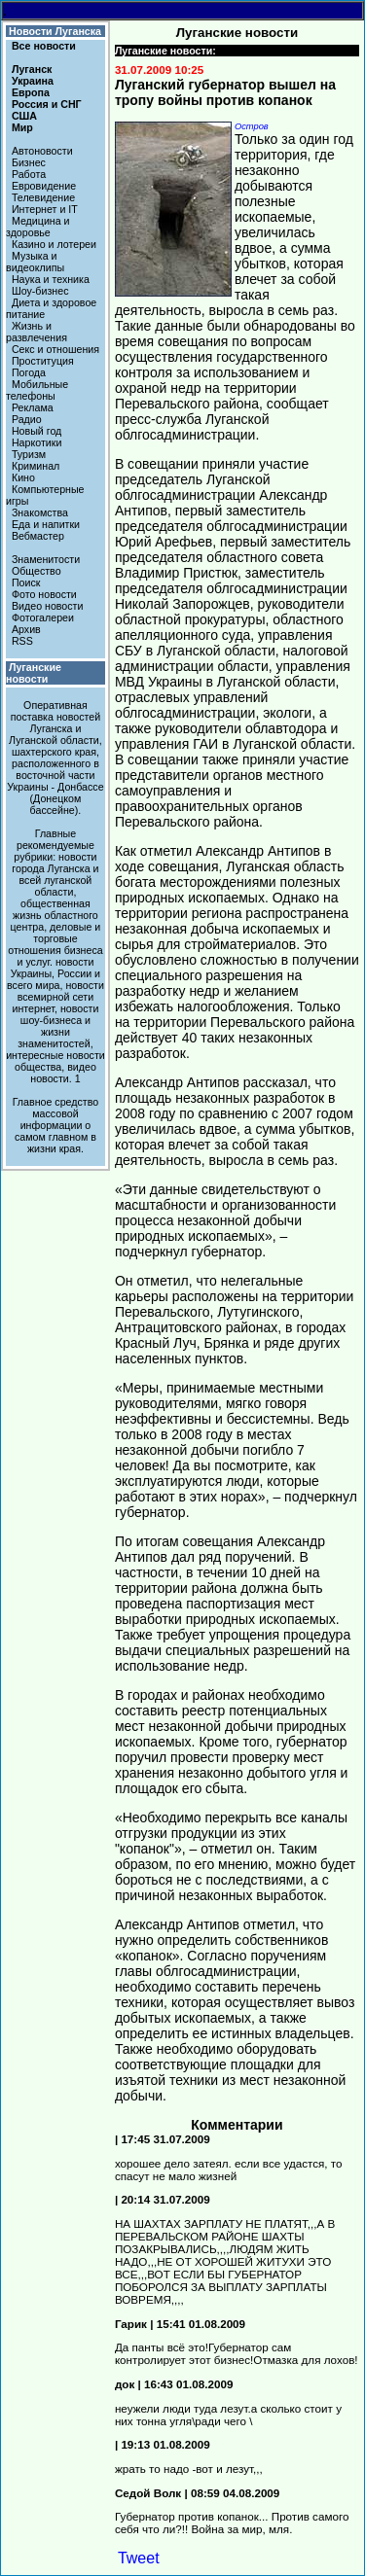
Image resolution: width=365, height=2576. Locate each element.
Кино (23, 477)
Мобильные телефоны (37, 390)
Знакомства (40, 512)
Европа (31, 92)
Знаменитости (46, 559)
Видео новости (48, 606)
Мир (22, 127)
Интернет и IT (45, 209)
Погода (29, 372)
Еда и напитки (46, 524)
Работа (29, 174)
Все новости (44, 46)
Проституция (43, 361)
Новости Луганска (55, 31)
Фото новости (44, 594)
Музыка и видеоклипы (35, 261)
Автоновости (42, 151)
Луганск (32, 69)
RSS (22, 641)
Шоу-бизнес (40, 291)
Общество (36, 571)
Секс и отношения (55, 349)
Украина (33, 81)
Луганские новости (33, 673)
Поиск (26, 582)
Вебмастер (38, 536)
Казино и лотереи (54, 244)
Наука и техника (51, 279)
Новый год (36, 431)
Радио (27, 419)
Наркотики (36, 442)
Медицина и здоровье (38, 226)
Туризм (29, 454)
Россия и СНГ (47, 104)
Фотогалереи (43, 617)
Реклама (33, 407)
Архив (26, 629)
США (24, 116)
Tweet (139, 2558)
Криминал (35, 466)
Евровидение (44, 186)
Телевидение (43, 197)
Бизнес (29, 162)
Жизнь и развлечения (36, 331)
